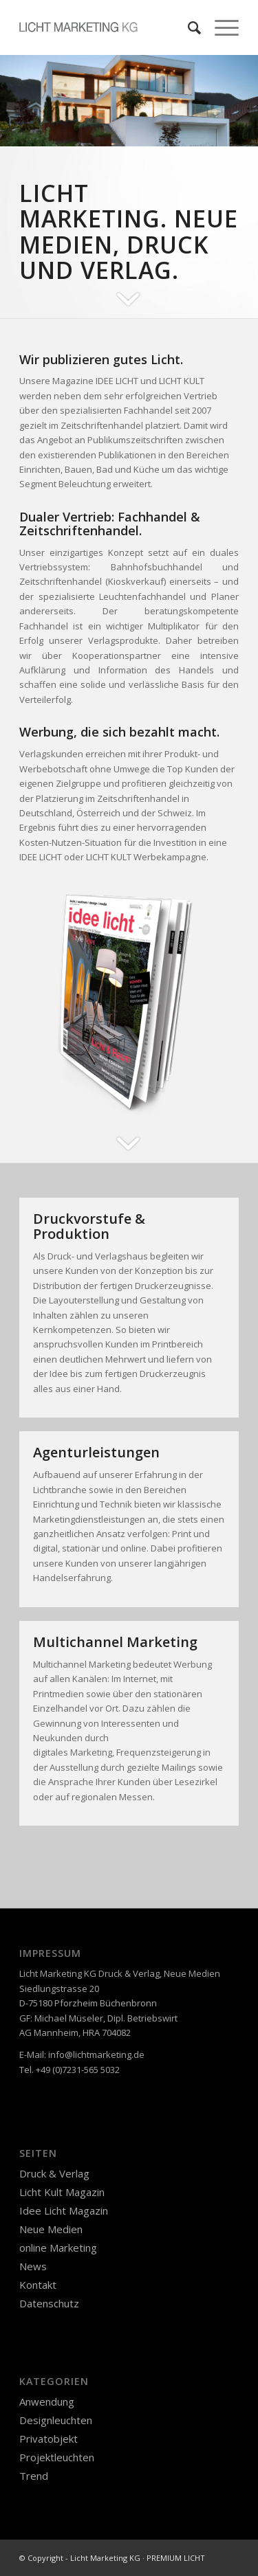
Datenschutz (49, 2303)
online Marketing (58, 2247)
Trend (33, 2476)
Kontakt (37, 2285)
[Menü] (220, 27)
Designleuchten (55, 2420)
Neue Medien (51, 2229)
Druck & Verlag (54, 2173)
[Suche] (187, 27)
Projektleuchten (56, 2457)
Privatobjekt (48, 2438)
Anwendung (46, 2401)
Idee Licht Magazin (63, 2210)
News (33, 2266)
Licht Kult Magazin (62, 2192)
